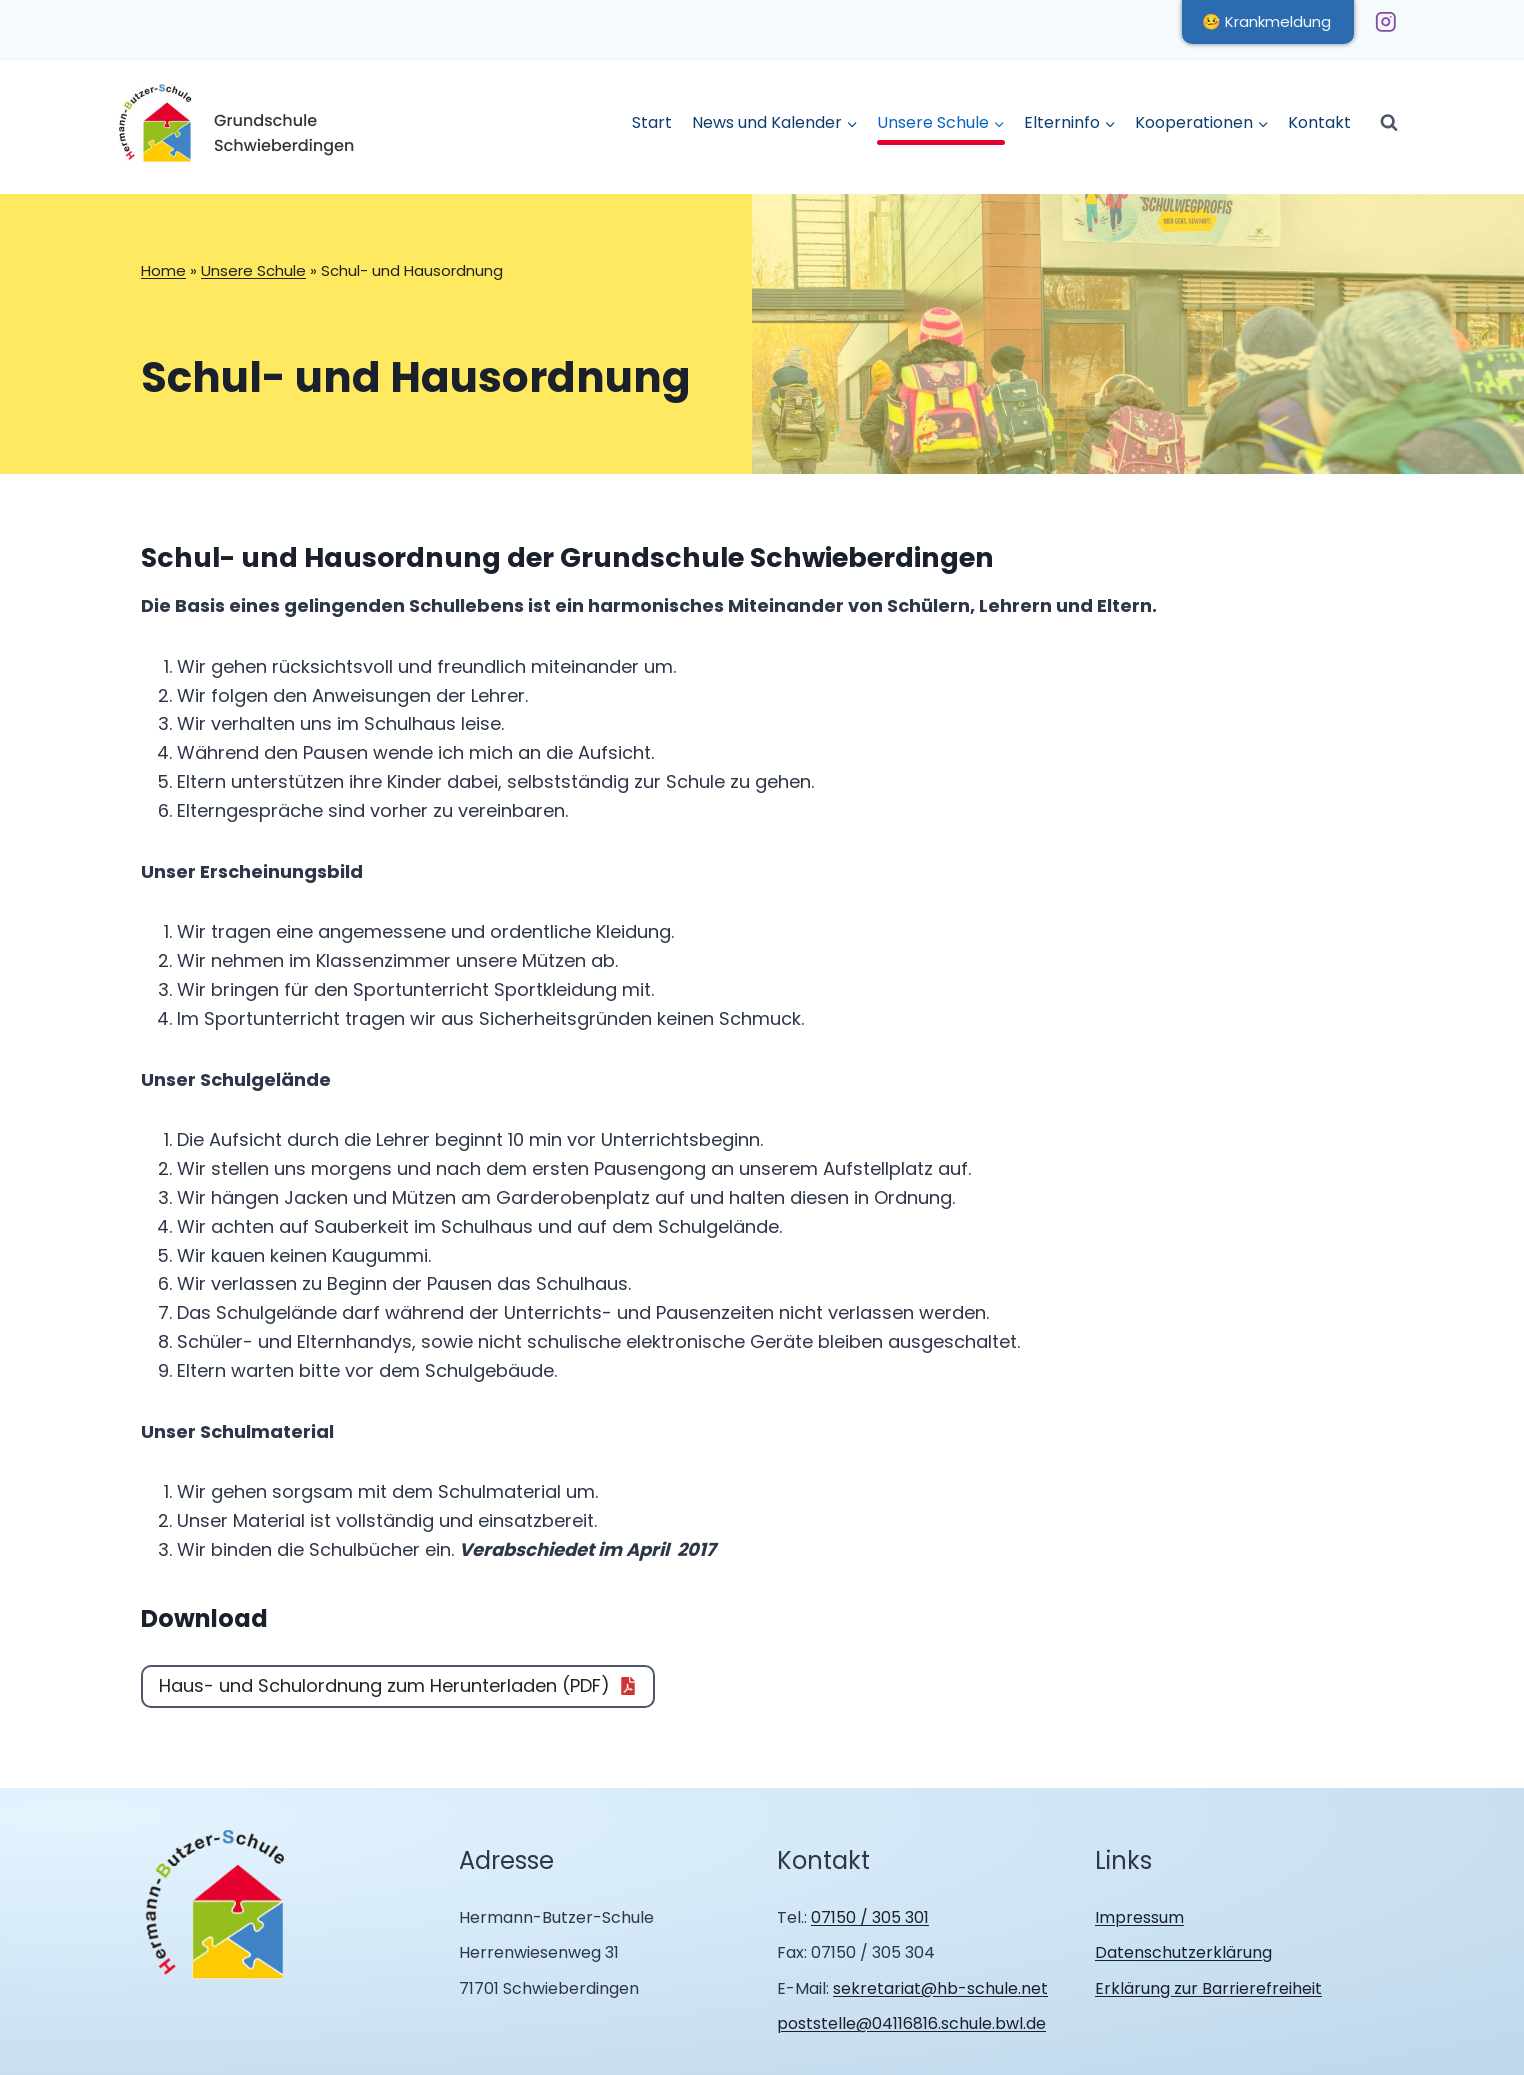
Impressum (1139, 1917)
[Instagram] (1385, 21)
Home (163, 270)
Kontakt (1319, 122)
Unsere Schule (253, 270)
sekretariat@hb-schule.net (940, 1988)
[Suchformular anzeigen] (1389, 123)
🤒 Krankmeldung (1266, 21)
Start (652, 122)
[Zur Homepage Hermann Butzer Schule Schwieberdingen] (216, 1905)
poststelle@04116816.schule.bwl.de (911, 2023)
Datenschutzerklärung (1183, 1952)
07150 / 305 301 (870, 1917)
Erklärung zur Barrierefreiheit (1208, 1988)
